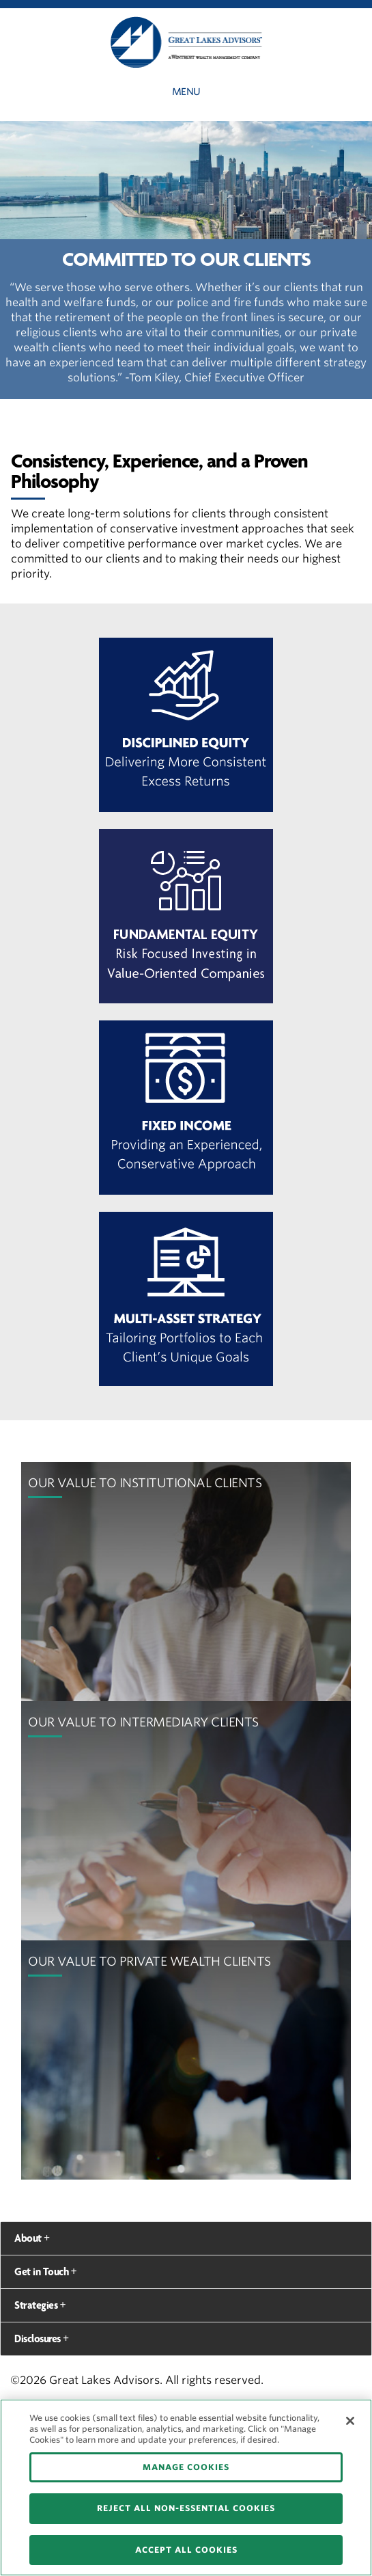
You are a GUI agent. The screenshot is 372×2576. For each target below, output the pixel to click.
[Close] (350, 2421)
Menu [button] (186, 91)
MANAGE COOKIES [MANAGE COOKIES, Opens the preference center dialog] (186, 2467)
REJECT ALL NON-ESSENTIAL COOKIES (186, 2508)
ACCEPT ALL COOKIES (186, 2550)
